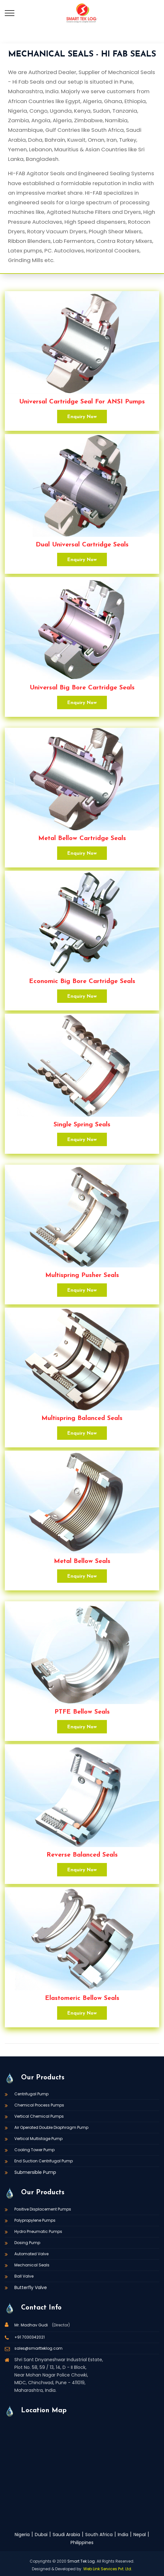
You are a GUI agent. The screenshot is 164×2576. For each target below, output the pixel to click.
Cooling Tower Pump (34, 2149)
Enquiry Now (82, 417)
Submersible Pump (35, 2172)
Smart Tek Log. (81, 2561)
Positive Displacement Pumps (42, 2209)
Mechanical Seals (31, 2265)
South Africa (99, 2534)
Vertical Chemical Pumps (39, 2116)
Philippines (82, 2542)
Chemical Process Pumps (39, 2105)
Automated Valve (31, 2254)
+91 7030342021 (29, 2337)
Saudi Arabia (66, 2534)
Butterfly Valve (30, 2287)
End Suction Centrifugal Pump (43, 2161)
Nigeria (22, 2534)
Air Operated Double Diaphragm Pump (51, 2127)
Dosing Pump (27, 2242)
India (123, 2534)
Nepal (139, 2534)
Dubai (41, 2534)
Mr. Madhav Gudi (31, 2325)
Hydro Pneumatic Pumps (38, 2231)
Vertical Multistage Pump (38, 2138)
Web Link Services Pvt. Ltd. (107, 2569)
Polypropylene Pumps (35, 2220)
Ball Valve (24, 2276)
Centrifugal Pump (31, 2094)
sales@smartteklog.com (38, 2348)
